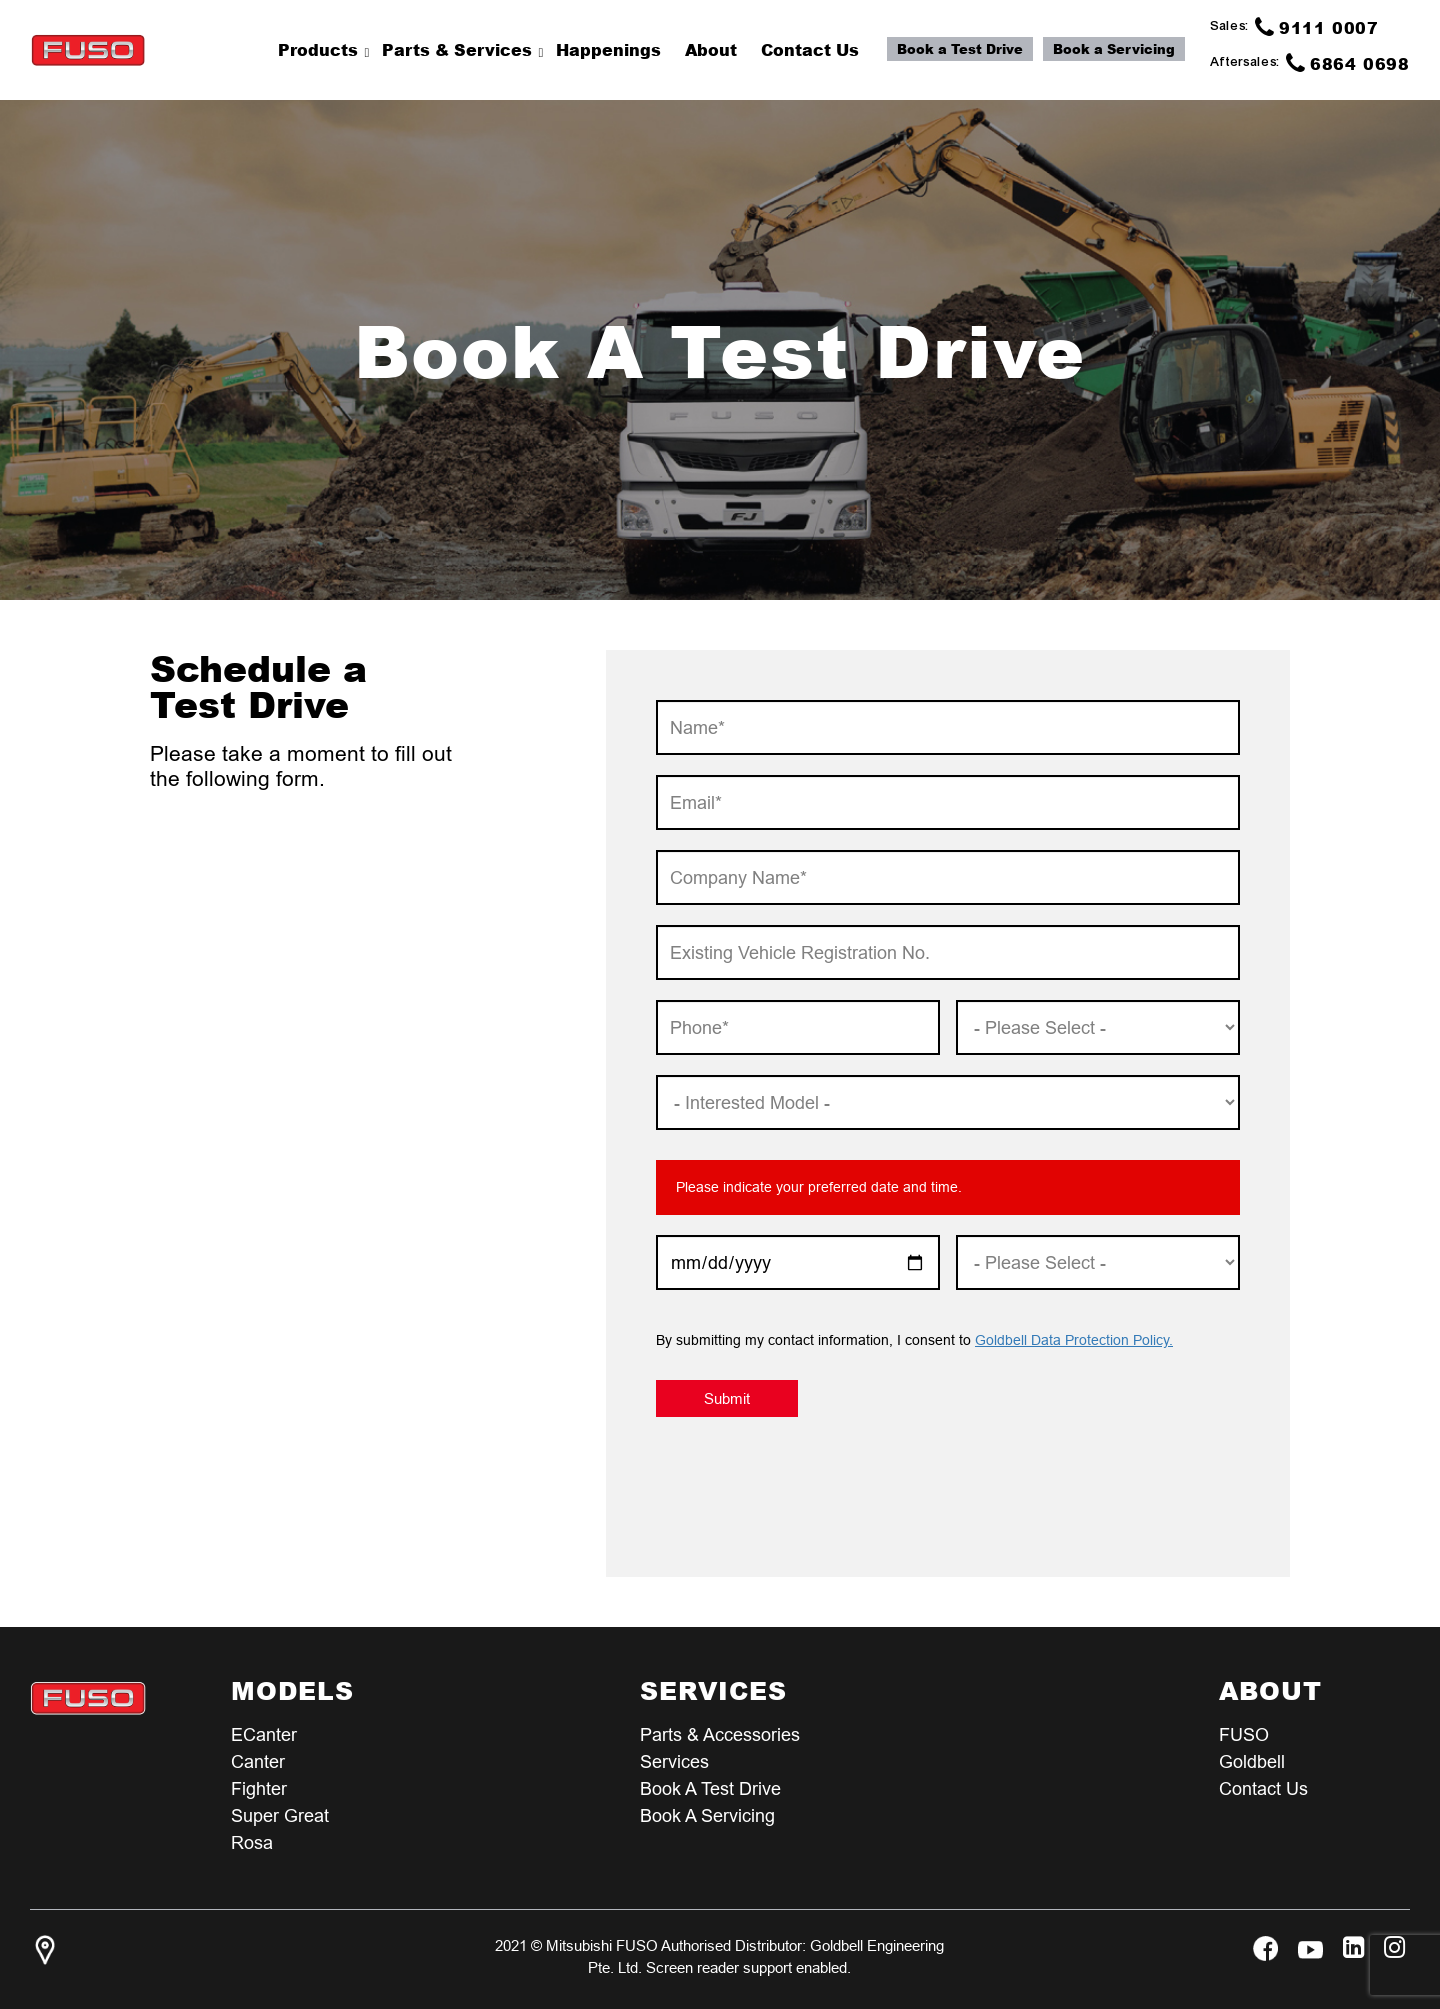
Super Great (280, 1815)
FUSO (1244, 1734)
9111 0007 (1317, 27)
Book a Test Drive (960, 49)
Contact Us (1263, 1788)
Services (674, 1761)
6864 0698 (1348, 63)
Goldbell (1252, 1761)
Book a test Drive (710, 1788)
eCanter (264, 1734)
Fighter (259, 1788)
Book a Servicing (1114, 49)
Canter (258, 1761)
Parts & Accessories (720, 1734)
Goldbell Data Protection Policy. (1074, 1340)
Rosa (252, 1842)
